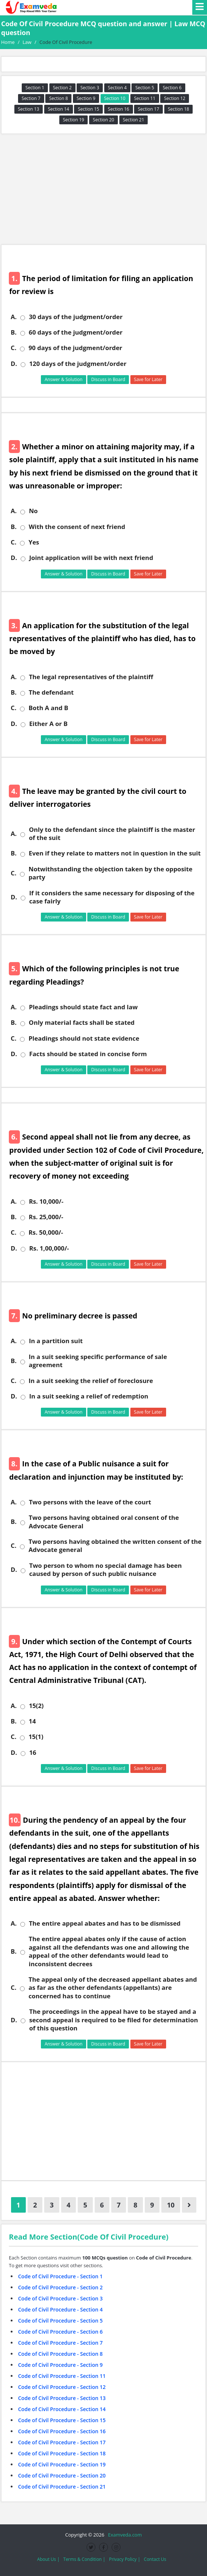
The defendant (51, 692)
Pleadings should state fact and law (83, 1007)
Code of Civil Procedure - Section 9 (60, 2364)
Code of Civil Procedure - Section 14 (62, 2409)
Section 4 (117, 87)
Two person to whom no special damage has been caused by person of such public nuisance (105, 1570)
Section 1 (34, 87)
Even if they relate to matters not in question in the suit (115, 853)
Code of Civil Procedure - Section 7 (60, 2342)
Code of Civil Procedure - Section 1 (60, 2276)
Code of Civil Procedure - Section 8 (60, 2353)
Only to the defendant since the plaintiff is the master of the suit (112, 834)
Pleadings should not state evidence (83, 1038)
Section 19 (73, 120)
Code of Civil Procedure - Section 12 (62, 2386)
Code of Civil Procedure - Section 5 (60, 2320)
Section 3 (89, 87)
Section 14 (58, 109)
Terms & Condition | (84, 2559)
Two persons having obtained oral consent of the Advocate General (104, 1522)
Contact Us (155, 2559)
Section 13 (28, 109)
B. (14, 332)
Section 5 (144, 87)
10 (171, 2204)
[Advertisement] (103, 189)
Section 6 (172, 87)
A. (14, 317)
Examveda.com (123, 2534)
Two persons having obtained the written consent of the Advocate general (114, 1546)
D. (14, 364)
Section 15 (88, 109)
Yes (33, 542)
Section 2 (62, 87)
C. (13, 348)
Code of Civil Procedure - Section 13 (62, 2398)
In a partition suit (56, 1341)
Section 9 (86, 98)
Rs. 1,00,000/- (49, 1248)
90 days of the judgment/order (75, 348)
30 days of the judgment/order (75, 317)
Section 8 (58, 98)
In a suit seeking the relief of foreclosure (90, 1381)
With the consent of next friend (77, 527)
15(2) (36, 1706)
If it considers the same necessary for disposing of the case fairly (111, 897)
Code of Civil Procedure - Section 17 (62, 2442)
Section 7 (31, 98)
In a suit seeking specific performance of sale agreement (98, 1361)
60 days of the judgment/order (75, 332)
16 (32, 1753)
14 (32, 1721)
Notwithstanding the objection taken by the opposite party (110, 873)
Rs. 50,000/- (45, 1232)
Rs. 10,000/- (46, 1201)
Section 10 (115, 98)
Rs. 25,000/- (46, 1217)
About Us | (48, 2559)
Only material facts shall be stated (81, 1023)
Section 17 (148, 109)
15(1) (35, 1737)
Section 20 (103, 120)
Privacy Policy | (124, 2559)
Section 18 (178, 109)
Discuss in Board (108, 379)
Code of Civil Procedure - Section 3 (60, 2298)
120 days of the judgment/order (77, 364)
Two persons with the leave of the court (90, 1502)
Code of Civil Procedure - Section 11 (62, 2375)
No (33, 511)
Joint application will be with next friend (91, 558)
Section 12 (174, 98)
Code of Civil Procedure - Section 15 (62, 2420)
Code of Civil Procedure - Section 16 (62, 2431)
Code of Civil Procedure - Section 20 (62, 2475)
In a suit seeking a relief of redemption (88, 1396)
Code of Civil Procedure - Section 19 (62, 2464)
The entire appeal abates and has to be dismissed (104, 1923)
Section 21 (133, 120)
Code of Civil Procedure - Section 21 (62, 2486)
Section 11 (144, 98)
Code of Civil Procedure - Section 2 (60, 2287)
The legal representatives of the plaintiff (91, 677)
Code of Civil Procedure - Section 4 (60, 2309)
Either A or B (48, 724)
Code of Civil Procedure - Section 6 (60, 2331)
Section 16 (118, 109)
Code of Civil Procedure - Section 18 (62, 2453)
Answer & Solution (64, 379)
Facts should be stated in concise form (88, 1054)
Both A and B (48, 708)
